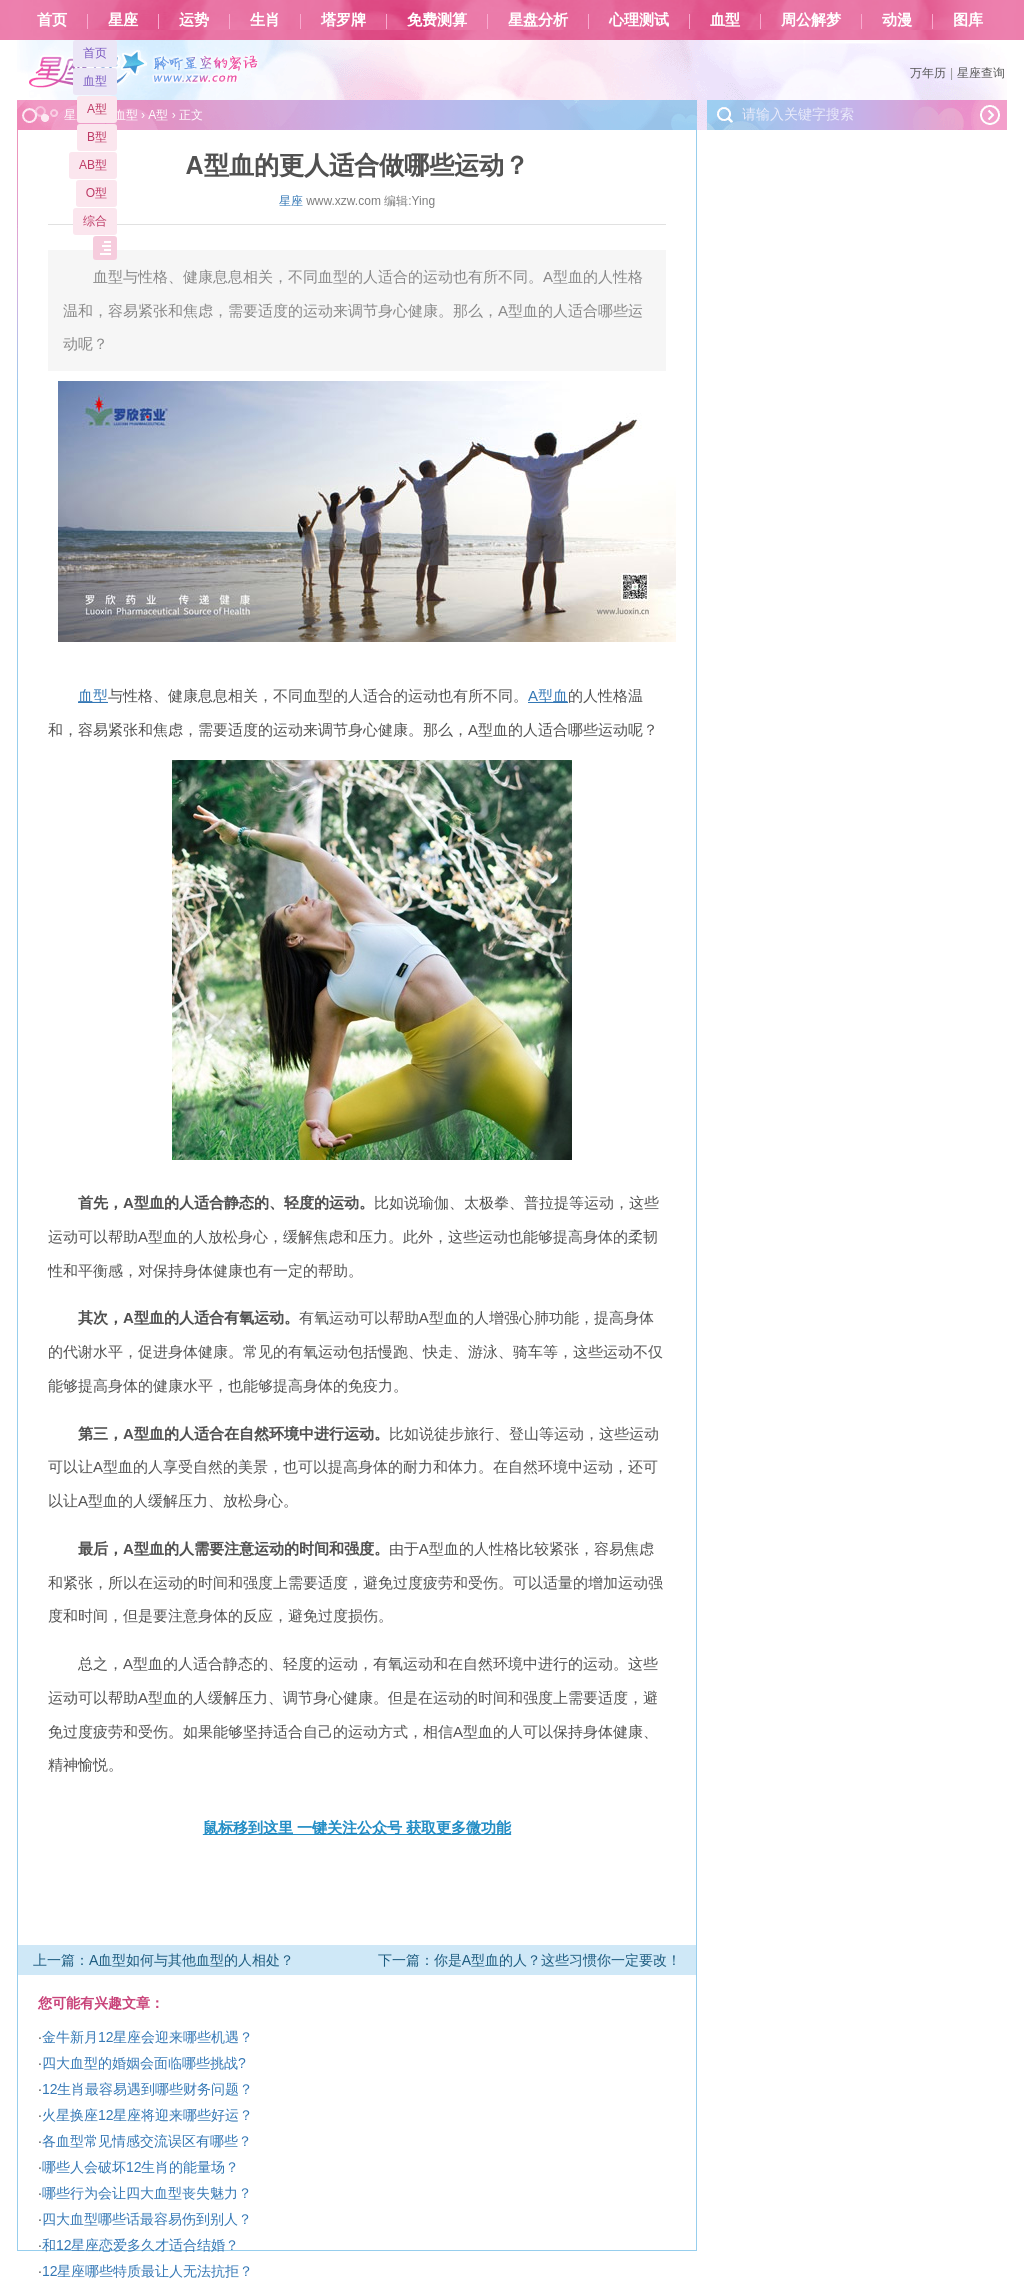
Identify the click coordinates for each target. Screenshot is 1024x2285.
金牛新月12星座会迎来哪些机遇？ (148, 2037)
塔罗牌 (343, 20)
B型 (97, 137)
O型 (96, 193)
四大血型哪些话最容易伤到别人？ (147, 2219)
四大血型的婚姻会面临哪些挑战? (144, 2063)
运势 (194, 20)
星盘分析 (538, 20)
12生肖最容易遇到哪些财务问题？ (148, 2089)
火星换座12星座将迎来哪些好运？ (148, 2115)
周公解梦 (811, 20)
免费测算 (437, 20)
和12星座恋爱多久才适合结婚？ (141, 2245)
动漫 (897, 20)
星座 (123, 20)
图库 (968, 20)
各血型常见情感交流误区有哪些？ (147, 2141)
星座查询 (981, 73)
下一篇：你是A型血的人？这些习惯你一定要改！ (529, 1960)
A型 (97, 109)
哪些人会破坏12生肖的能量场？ (141, 2167)
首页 (52, 20)
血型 (725, 20)
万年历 (928, 73)
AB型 (93, 165)
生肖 (265, 20)
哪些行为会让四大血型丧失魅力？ (147, 2193)
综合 (95, 221)
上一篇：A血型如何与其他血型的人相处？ (163, 1960)
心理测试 (639, 20)
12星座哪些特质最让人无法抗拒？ (148, 2271)
